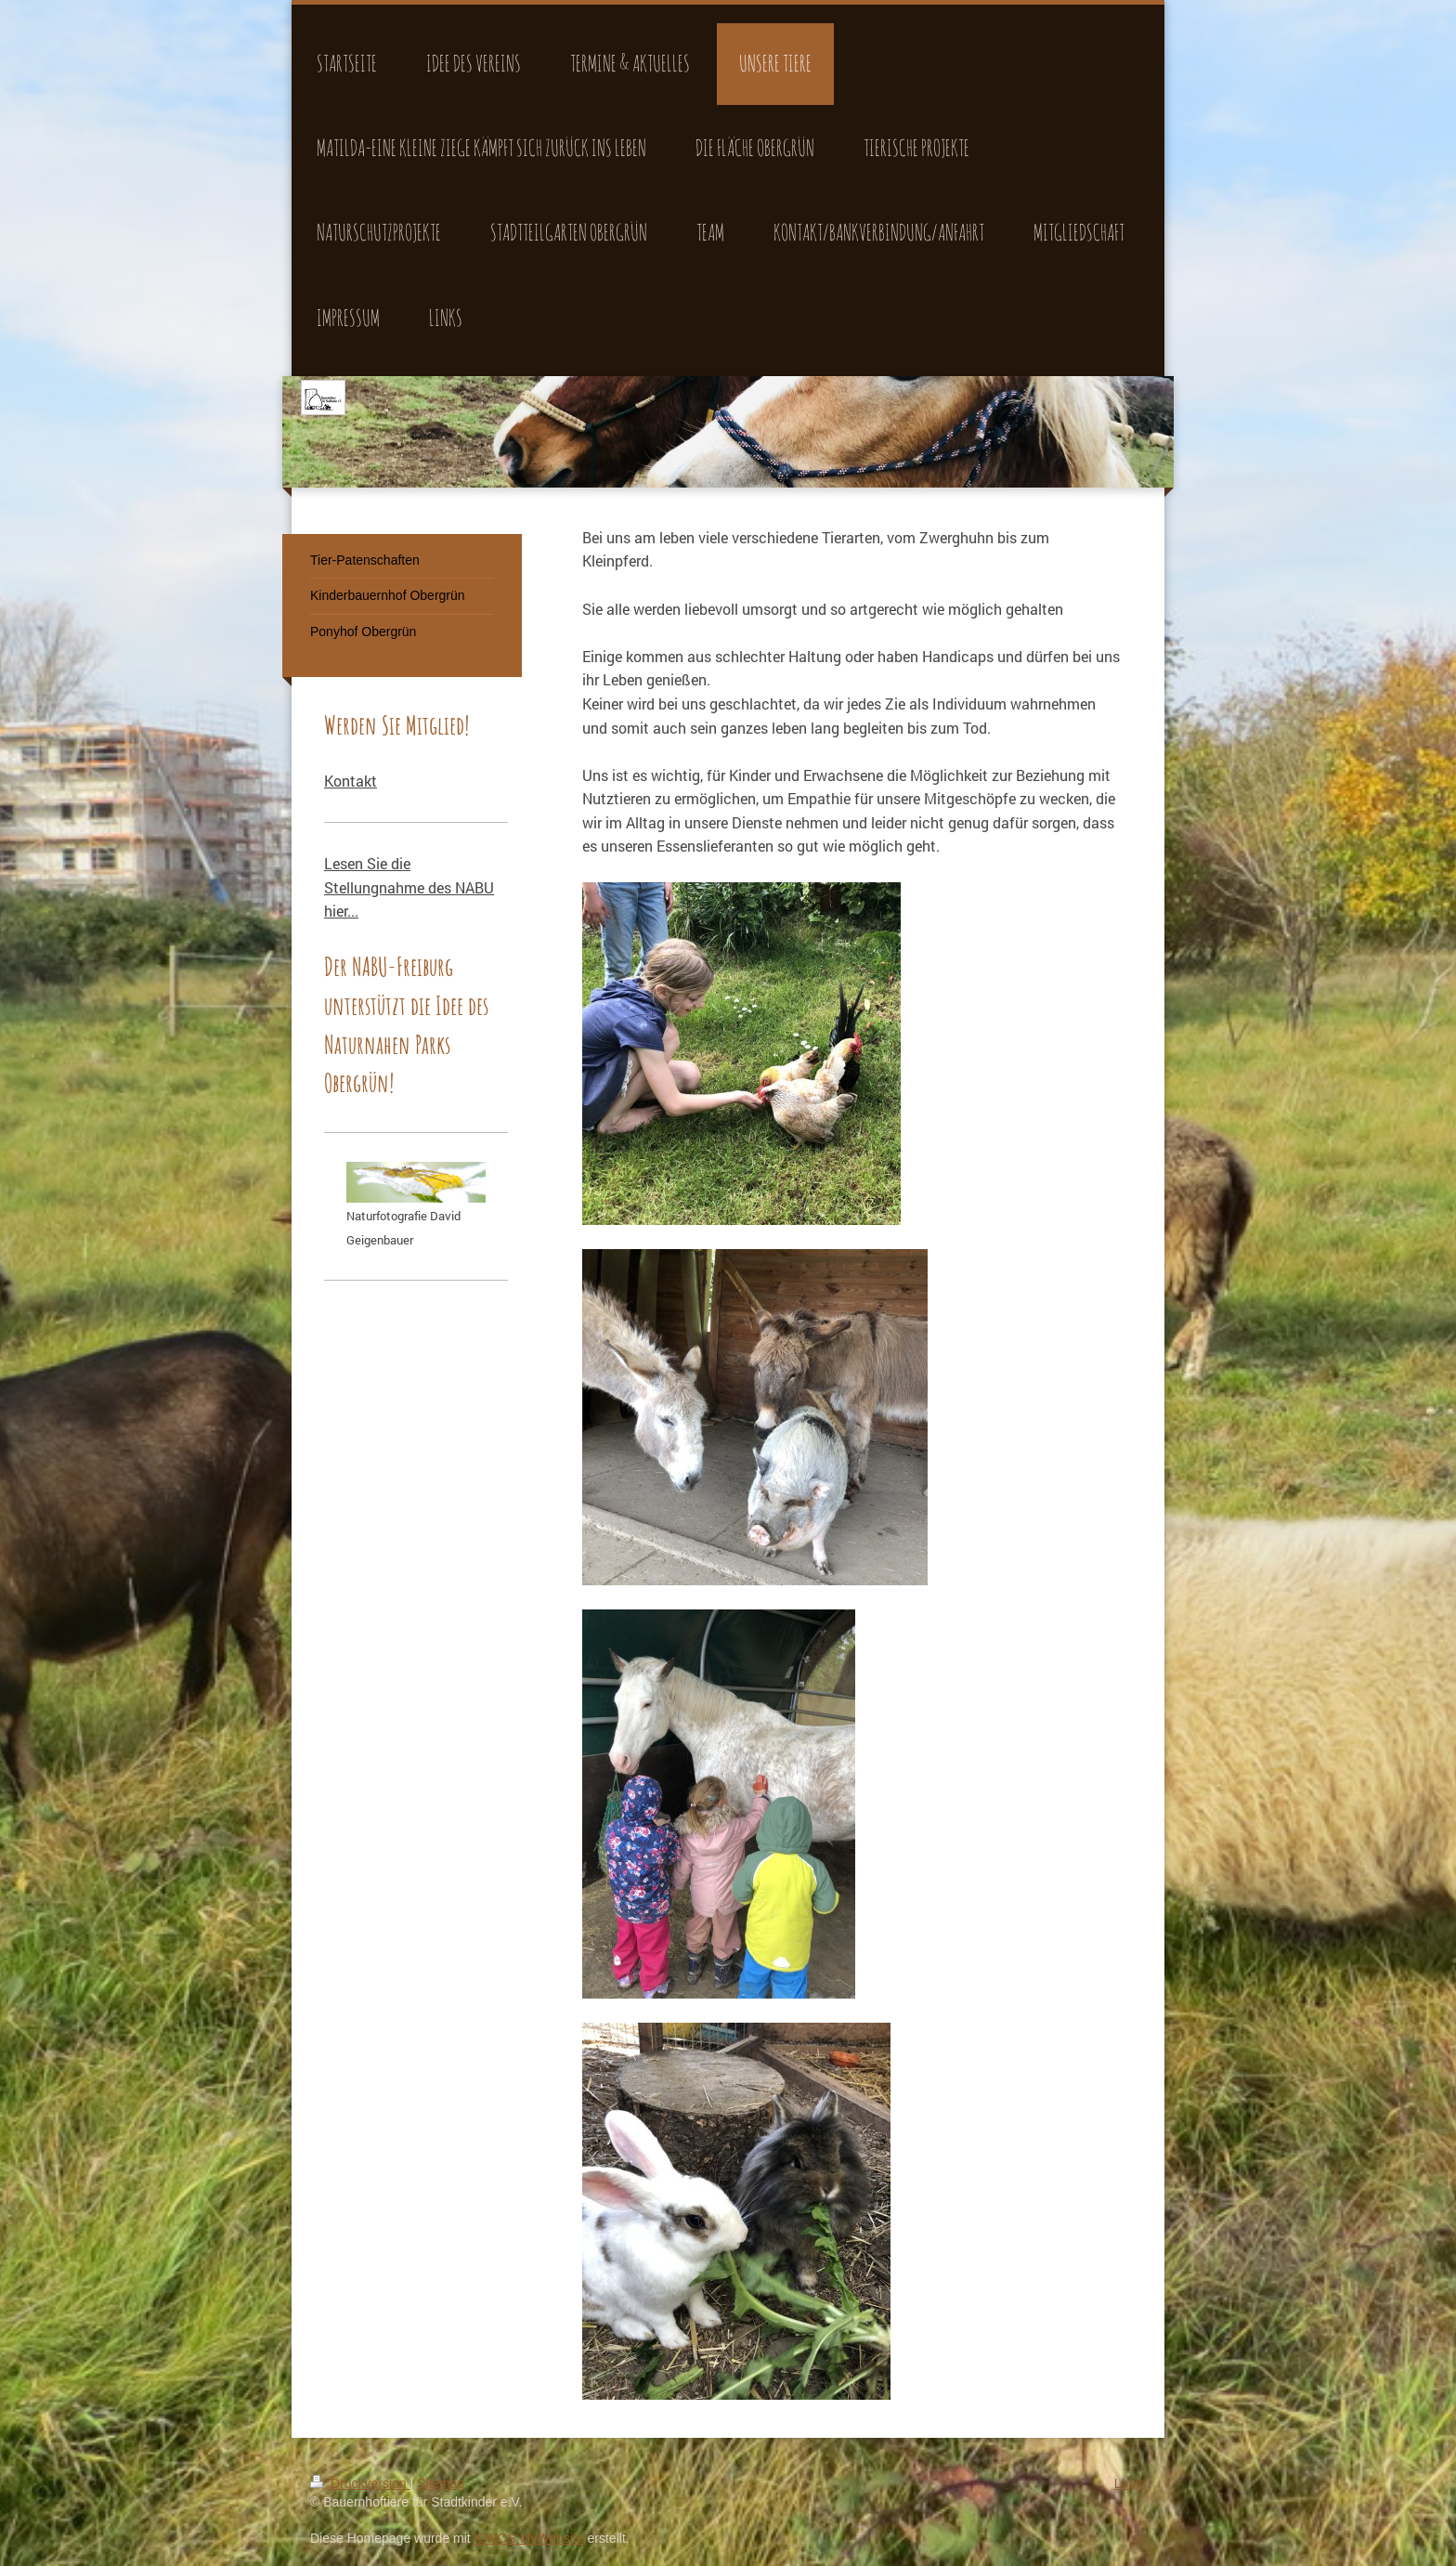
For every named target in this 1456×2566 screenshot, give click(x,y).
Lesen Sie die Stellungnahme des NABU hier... (409, 886)
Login (1130, 2483)
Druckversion (360, 2483)
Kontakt (350, 780)
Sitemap (440, 2483)
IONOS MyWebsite (529, 2538)
